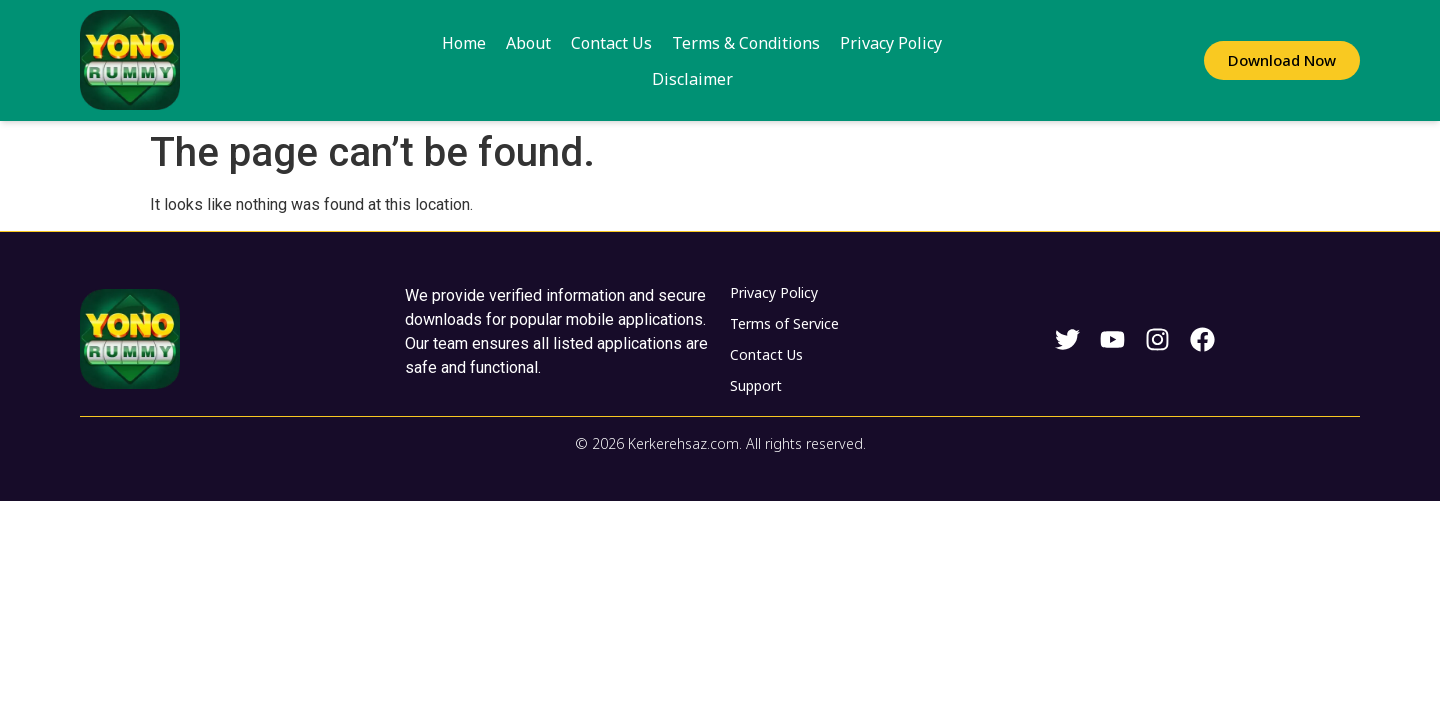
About (478, 61)
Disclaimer (952, 61)
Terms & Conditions (696, 61)
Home (414, 61)
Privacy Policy (841, 61)
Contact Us (561, 61)
